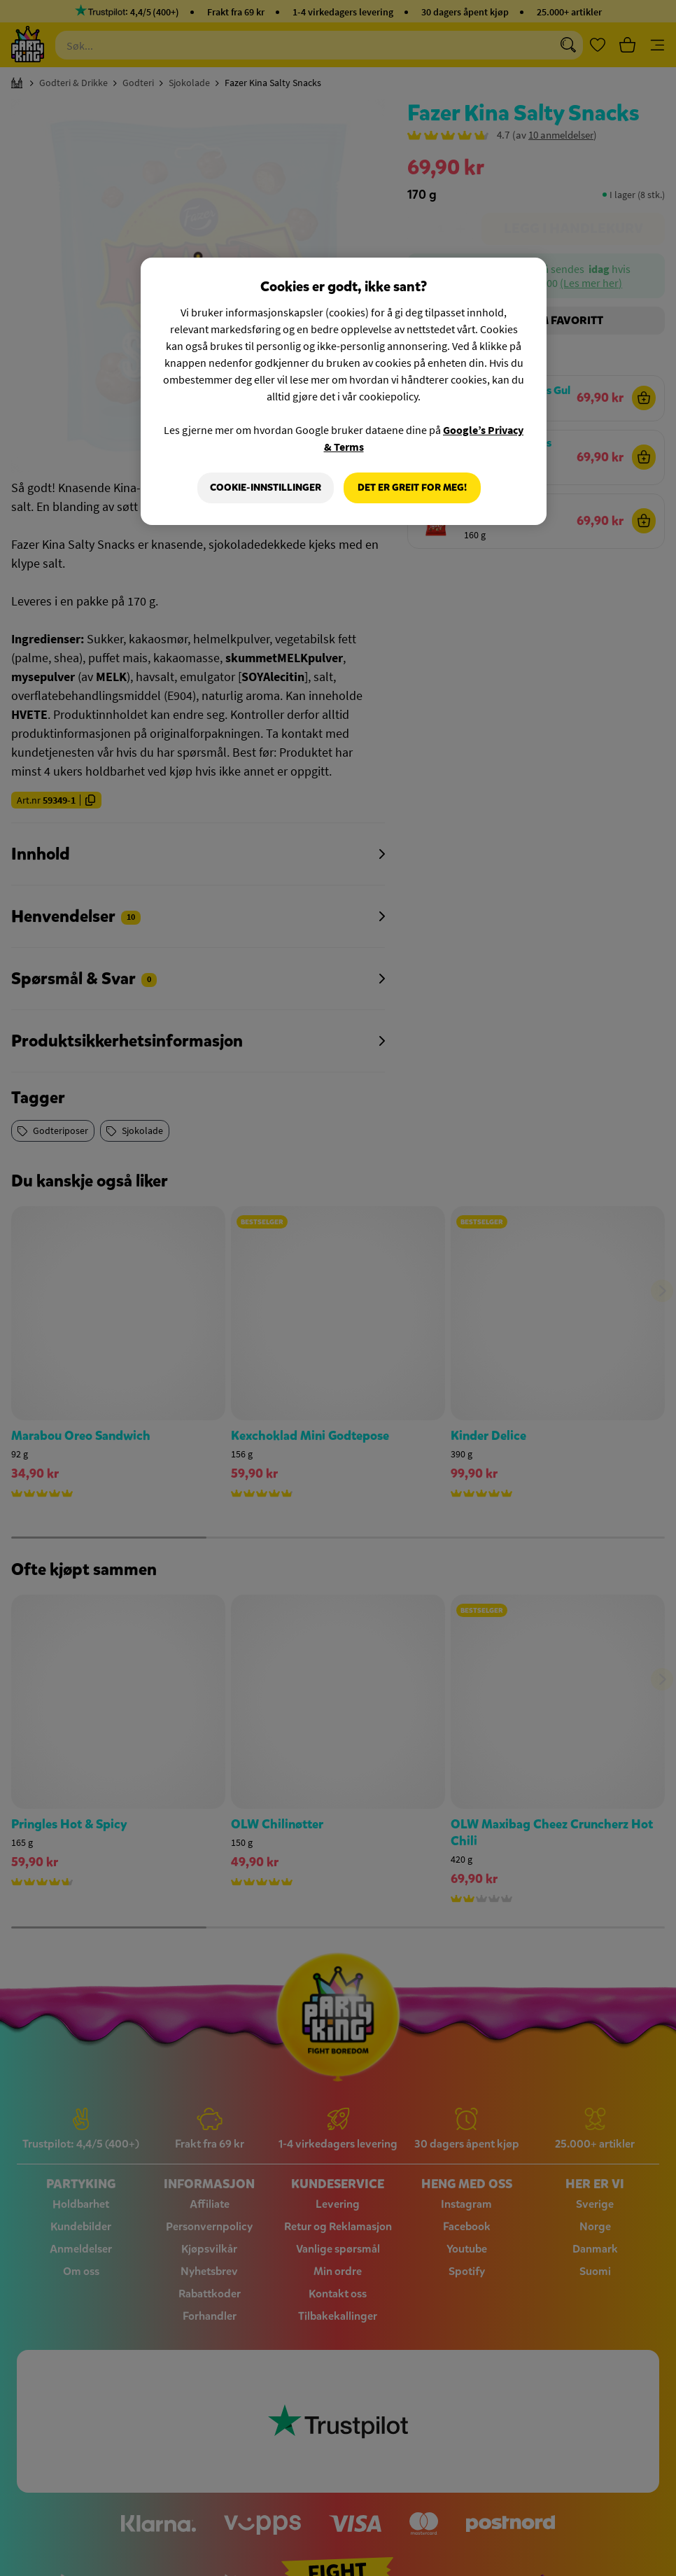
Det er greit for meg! (412, 487)
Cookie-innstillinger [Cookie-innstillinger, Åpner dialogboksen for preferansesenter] (265, 487)
